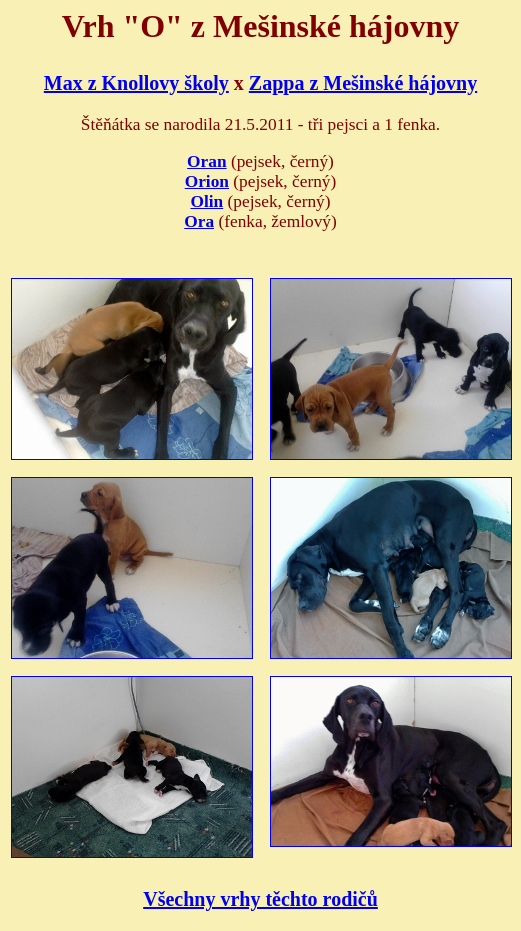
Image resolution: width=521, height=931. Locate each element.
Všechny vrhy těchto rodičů (260, 899)
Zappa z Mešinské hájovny (363, 83)
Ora (199, 221)
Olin (206, 201)
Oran (206, 161)
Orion (207, 181)
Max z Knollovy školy (136, 83)
